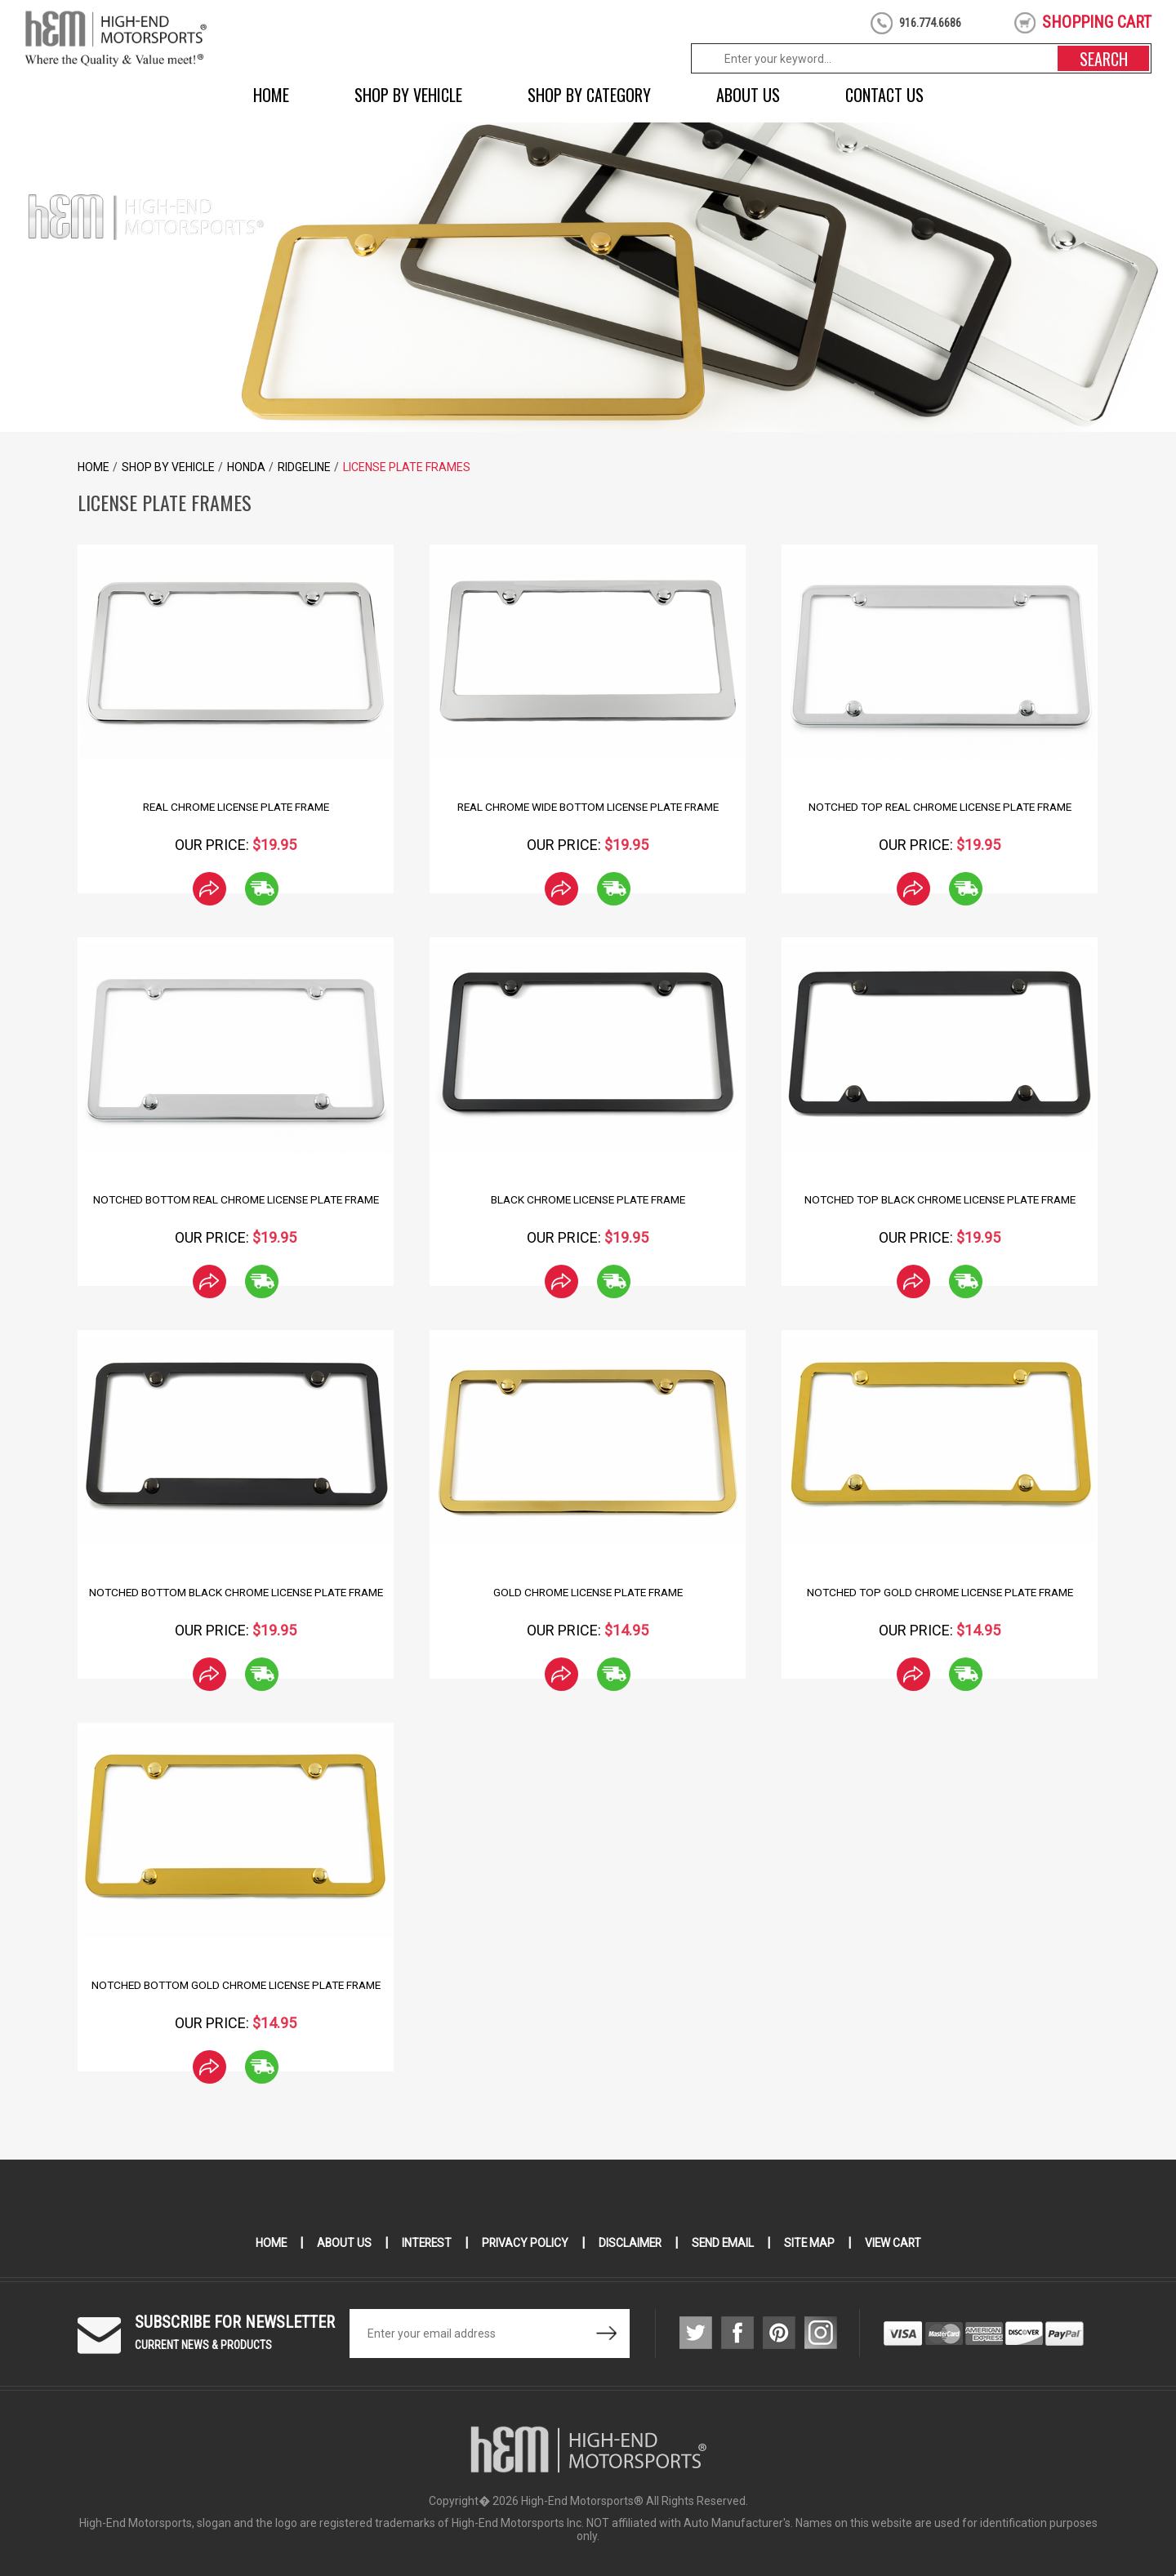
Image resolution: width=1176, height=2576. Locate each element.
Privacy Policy (524, 2242)
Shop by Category (589, 94)
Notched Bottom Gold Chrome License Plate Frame (235, 1984)
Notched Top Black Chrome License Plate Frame (940, 1199)
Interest (424, 2242)
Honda (246, 467)
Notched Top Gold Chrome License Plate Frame (940, 1592)
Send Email (724, 2242)
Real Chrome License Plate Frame (236, 806)
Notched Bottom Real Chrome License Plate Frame (236, 1199)
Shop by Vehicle (408, 94)
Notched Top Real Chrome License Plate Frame (939, 806)
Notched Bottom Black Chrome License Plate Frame (235, 1592)
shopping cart (1097, 22)
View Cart (897, 2242)
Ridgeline (304, 467)
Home (271, 94)
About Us (748, 94)
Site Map (812, 2242)
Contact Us (884, 94)
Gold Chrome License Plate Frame (588, 1592)
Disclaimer (630, 2242)
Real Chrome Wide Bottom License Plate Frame (587, 806)
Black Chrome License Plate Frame (587, 1199)
